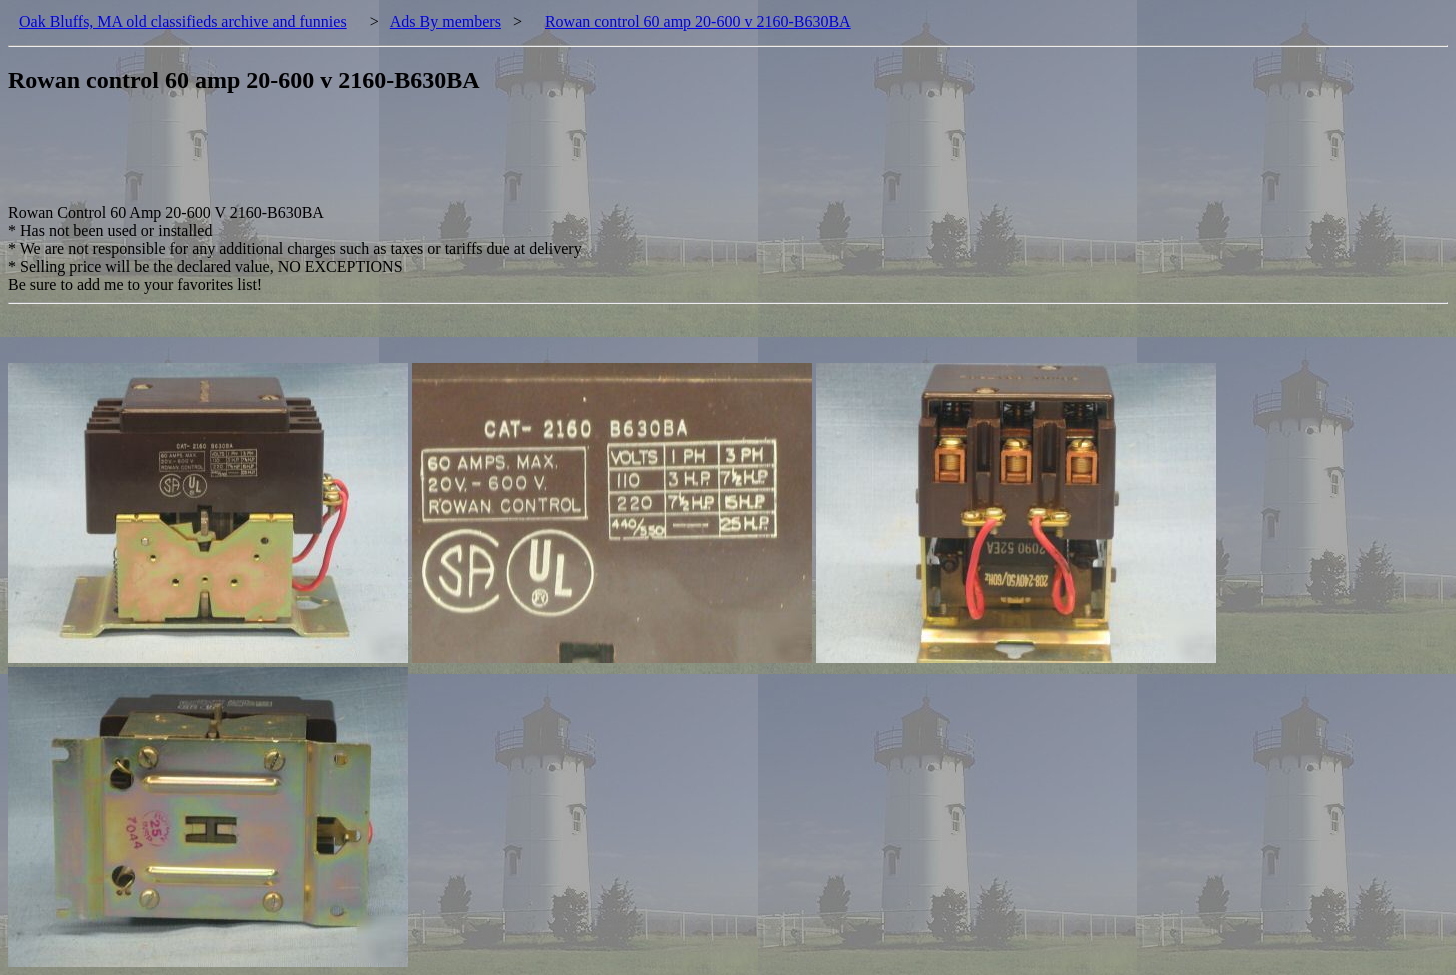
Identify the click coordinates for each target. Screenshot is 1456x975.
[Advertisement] (372, 159)
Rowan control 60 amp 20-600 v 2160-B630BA (698, 21)
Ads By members (445, 21)
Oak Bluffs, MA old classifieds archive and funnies (183, 21)
